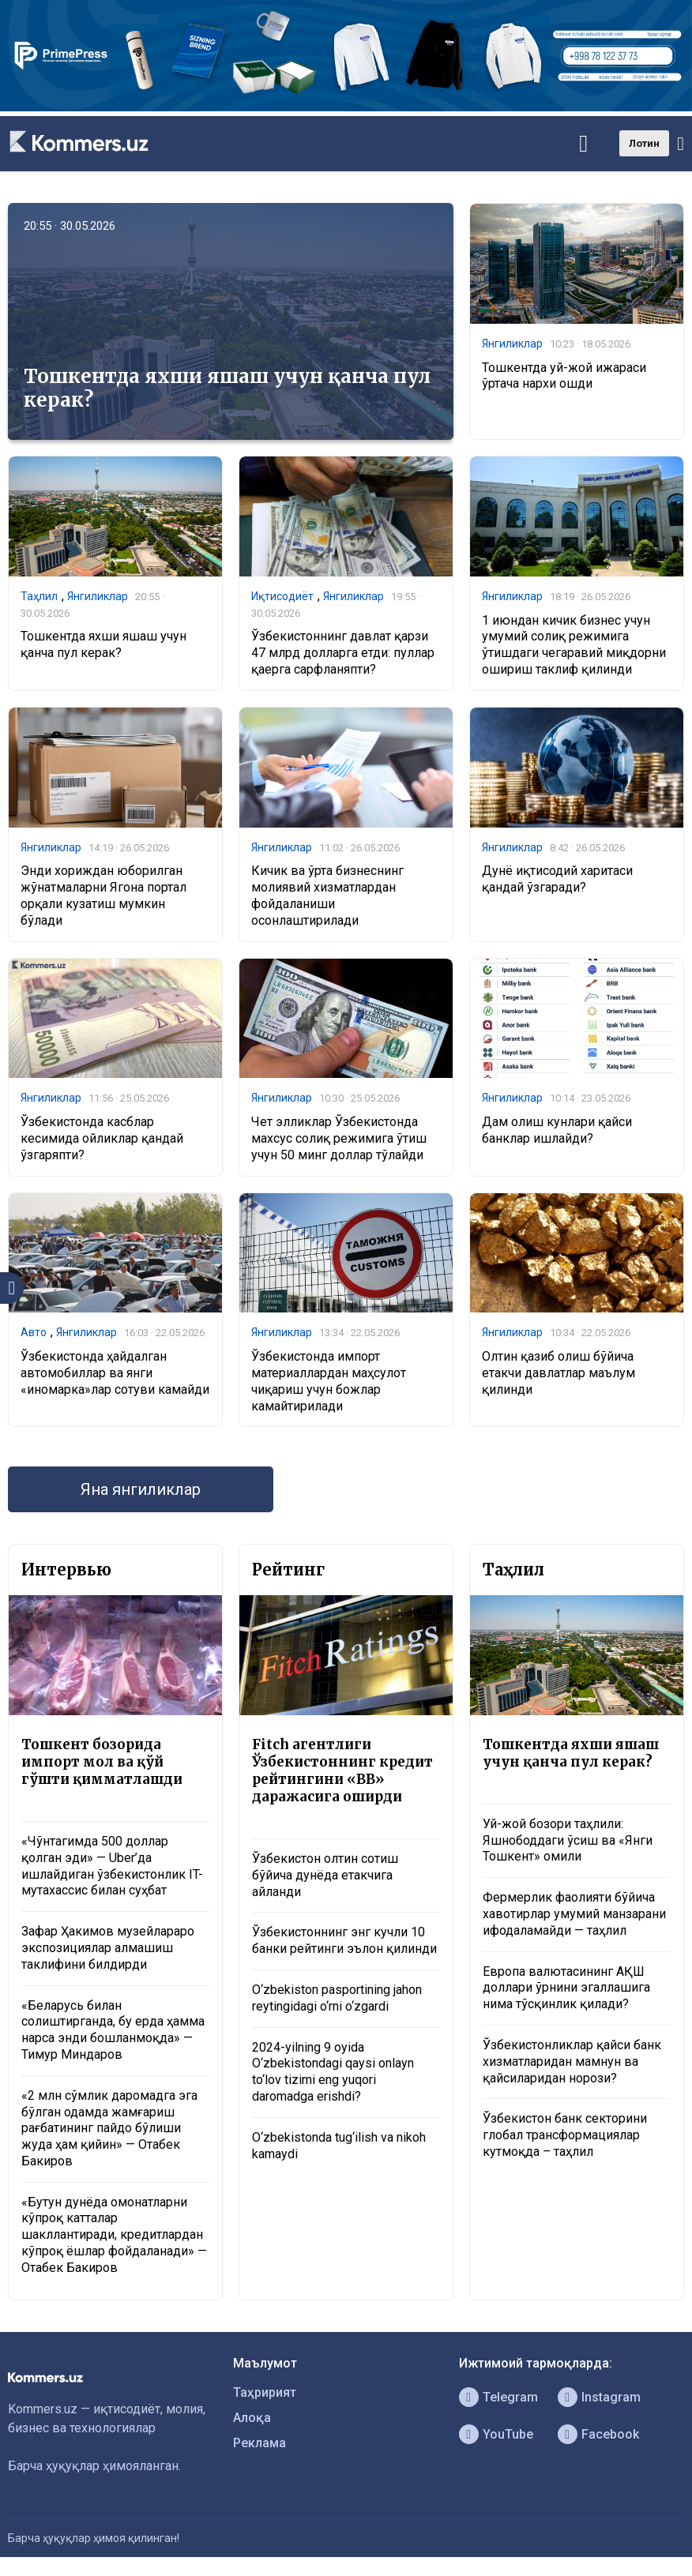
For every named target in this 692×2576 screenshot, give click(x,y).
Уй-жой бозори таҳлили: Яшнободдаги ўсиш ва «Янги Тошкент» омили (568, 1840)
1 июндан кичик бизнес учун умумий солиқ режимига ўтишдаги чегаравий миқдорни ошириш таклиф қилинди (574, 645)
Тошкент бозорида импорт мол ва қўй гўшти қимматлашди (101, 1762)
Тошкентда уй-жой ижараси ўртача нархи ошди (564, 376)
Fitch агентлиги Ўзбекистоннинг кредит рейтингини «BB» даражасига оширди (342, 1770)
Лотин (644, 143)
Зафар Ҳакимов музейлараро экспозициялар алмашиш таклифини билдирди (107, 1948)
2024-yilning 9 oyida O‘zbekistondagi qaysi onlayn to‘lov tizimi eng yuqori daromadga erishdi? (333, 2072)
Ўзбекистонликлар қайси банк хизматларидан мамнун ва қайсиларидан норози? (572, 2061)
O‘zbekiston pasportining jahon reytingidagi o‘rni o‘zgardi (337, 1998)
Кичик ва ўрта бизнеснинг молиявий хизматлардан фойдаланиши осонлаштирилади (327, 895)
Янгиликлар (512, 343)
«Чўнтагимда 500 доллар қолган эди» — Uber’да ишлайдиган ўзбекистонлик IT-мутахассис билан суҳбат (112, 1866)
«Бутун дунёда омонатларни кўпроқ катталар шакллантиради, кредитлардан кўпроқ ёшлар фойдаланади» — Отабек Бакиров (114, 2235)
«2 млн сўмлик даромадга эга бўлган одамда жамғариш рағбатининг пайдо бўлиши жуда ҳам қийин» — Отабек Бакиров (109, 2128)
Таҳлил (39, 596)
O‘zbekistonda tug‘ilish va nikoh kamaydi (339, 2145)
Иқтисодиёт (282, 596)
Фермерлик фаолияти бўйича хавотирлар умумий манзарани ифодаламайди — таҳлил (574, 1914)
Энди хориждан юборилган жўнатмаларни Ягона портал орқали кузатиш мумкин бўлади (103, 895)
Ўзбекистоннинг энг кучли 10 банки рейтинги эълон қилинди (344, 1940)
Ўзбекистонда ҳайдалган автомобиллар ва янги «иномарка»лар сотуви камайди (115, 1373)
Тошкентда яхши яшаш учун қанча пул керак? (227, 388)
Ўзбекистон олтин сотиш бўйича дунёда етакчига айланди (325, 1875)
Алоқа (252, 2417)
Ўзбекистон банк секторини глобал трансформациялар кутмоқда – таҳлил (565, 2135)
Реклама (259, 2442)
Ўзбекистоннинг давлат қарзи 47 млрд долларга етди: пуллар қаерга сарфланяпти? (342, 653)
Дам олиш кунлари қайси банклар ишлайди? (557, 1130)
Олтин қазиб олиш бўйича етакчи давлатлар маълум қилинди (558, 1373)
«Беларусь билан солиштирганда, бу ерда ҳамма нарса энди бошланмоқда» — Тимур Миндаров (113, 2030)
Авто (34, 1332)
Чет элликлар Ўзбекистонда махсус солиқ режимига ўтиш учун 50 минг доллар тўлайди (339, 1138)
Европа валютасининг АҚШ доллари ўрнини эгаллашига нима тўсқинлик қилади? (566, 1988)
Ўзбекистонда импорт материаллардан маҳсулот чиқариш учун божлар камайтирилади (328, 1381)
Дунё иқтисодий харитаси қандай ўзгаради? (557, 879)
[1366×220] (346, 107)
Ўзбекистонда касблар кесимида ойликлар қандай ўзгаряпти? (102, 1138)
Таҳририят (264, 2392)
